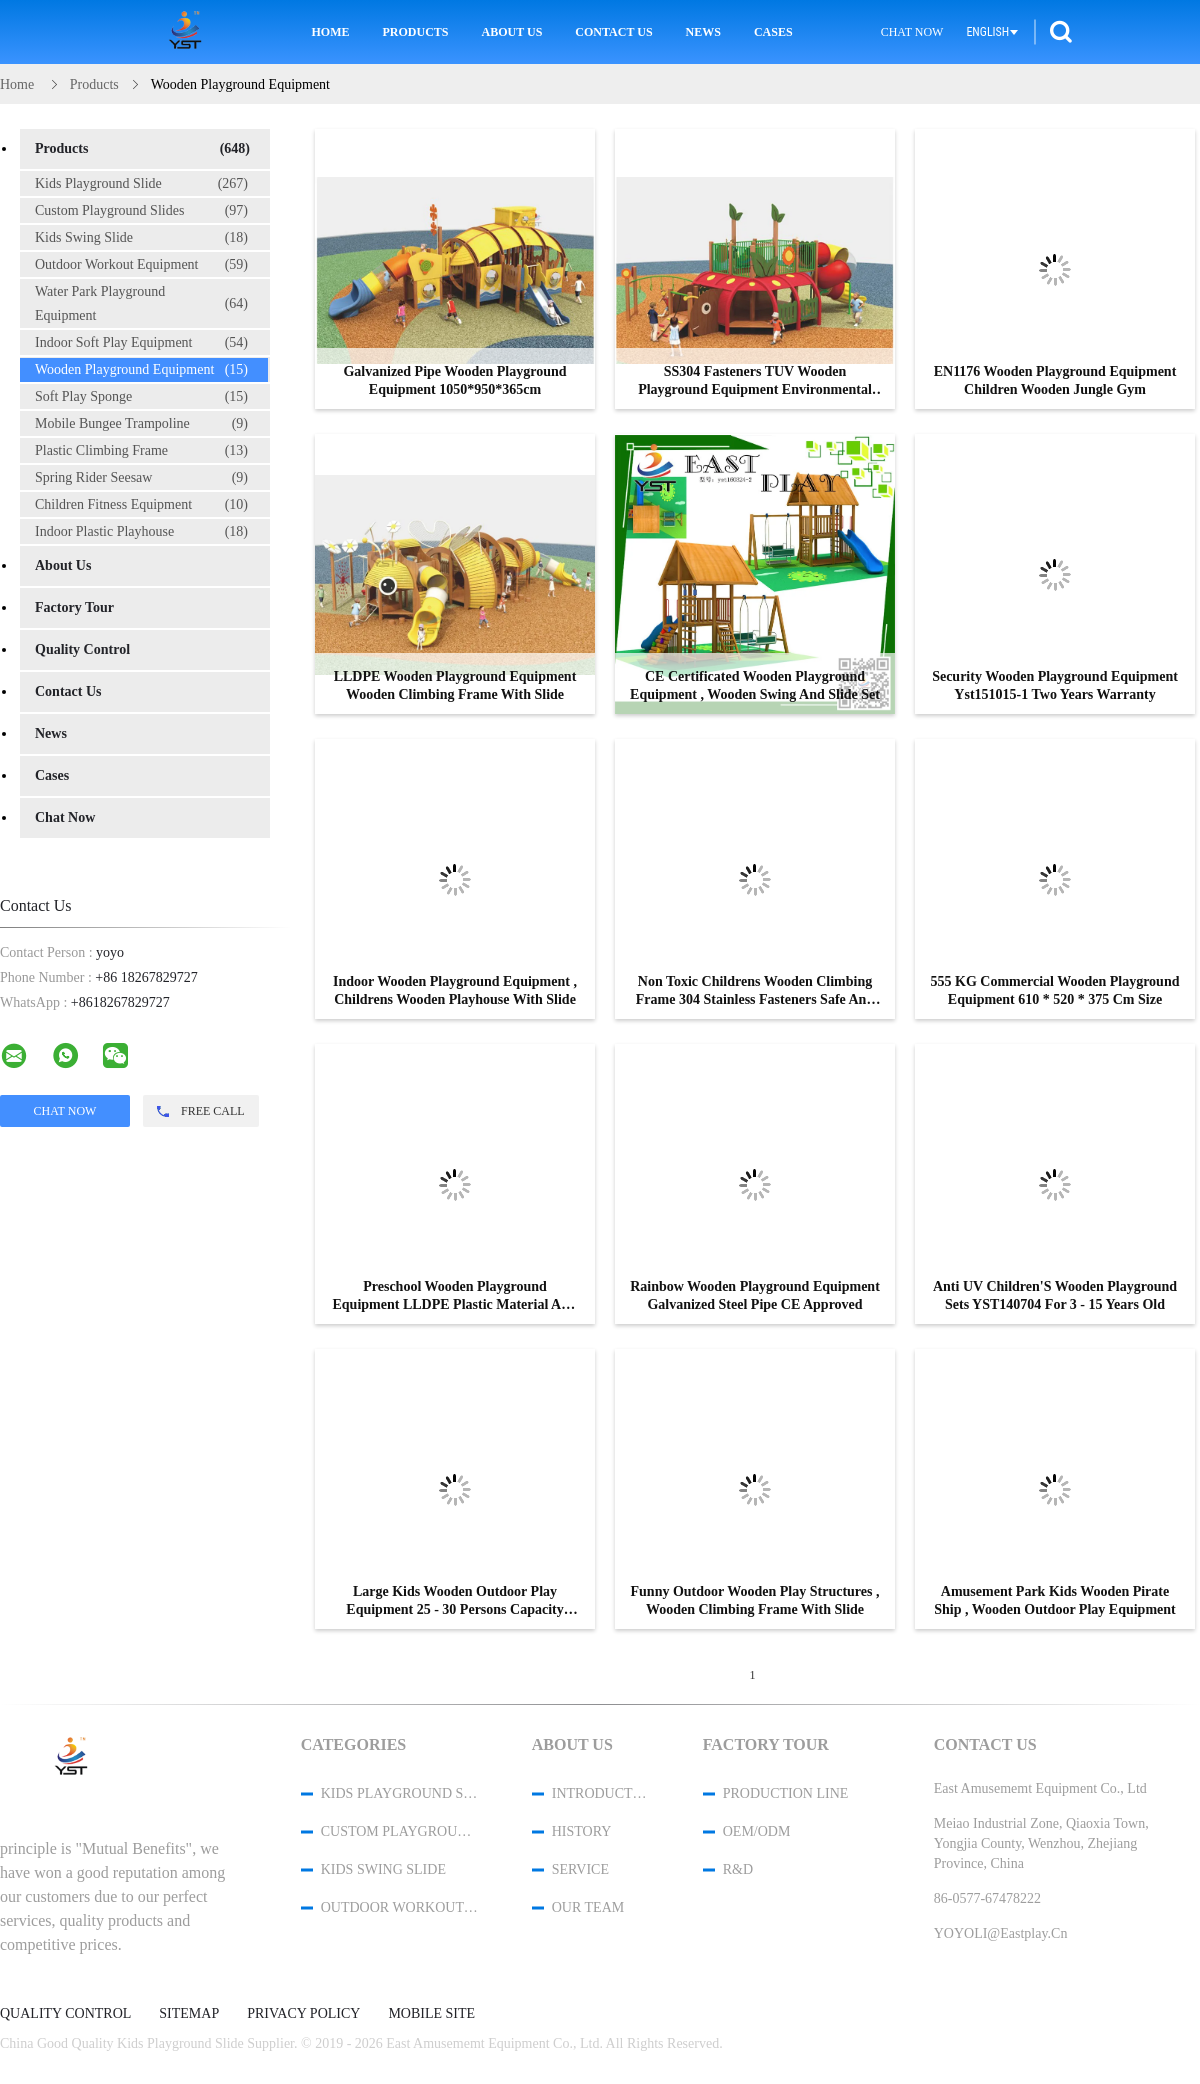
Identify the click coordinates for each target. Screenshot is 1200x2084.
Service (580, 1869)
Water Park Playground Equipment (141, 303)
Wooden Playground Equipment (141, 370)
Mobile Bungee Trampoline (141, 424)
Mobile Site (431, 2014)
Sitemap (189, 2014)
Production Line (786, 1793)
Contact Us (613, 32)
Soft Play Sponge (141, 397)
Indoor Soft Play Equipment (141, 343)
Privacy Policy (303, 2014)
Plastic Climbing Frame (141, 451)
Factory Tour (74, 607)
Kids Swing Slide (141, 238)
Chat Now (912, 32)
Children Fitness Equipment (141, 505)
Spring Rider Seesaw (141, 478)
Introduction (601, 1793)
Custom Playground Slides (141, 211)
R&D (738, 1869)
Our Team (588, 1907)
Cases (773, 32)
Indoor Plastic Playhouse (141, 532)
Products (416, 32)
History (582, 1831)
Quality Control (82, 649)
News (703, 32)
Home (331, 32)
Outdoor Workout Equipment (141, 265)
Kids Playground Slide (141, 184)
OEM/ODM (757, 1831)
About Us (512, 32)
